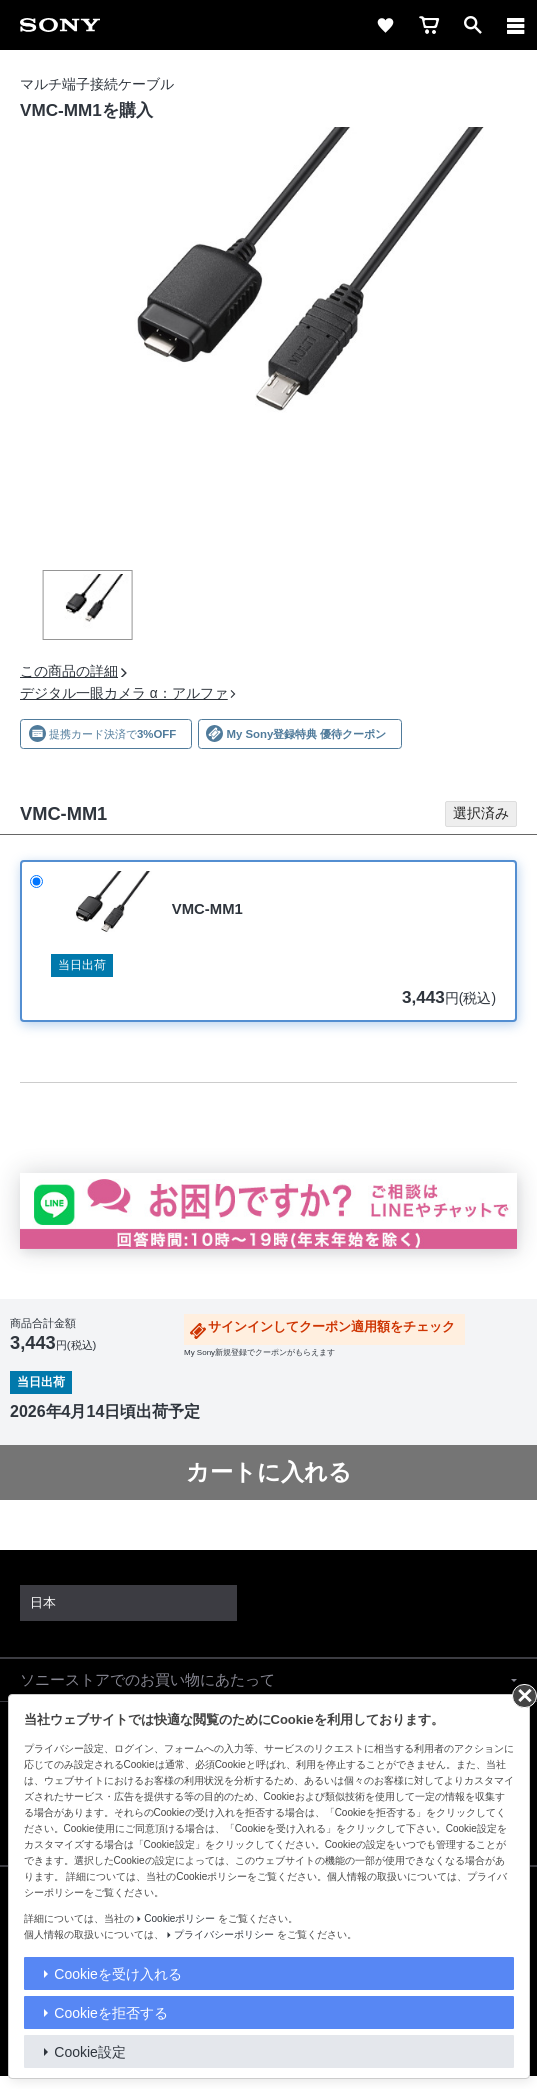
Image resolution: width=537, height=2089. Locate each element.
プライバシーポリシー (224, 1934)
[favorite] (385, 25)
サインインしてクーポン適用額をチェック (331, 1327)
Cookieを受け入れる (118, 1974)
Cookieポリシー (179, 1918)
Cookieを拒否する (111, 2013)
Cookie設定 (90, 2052)
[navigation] (516, 25)
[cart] (429, 25)
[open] (473, 25)
